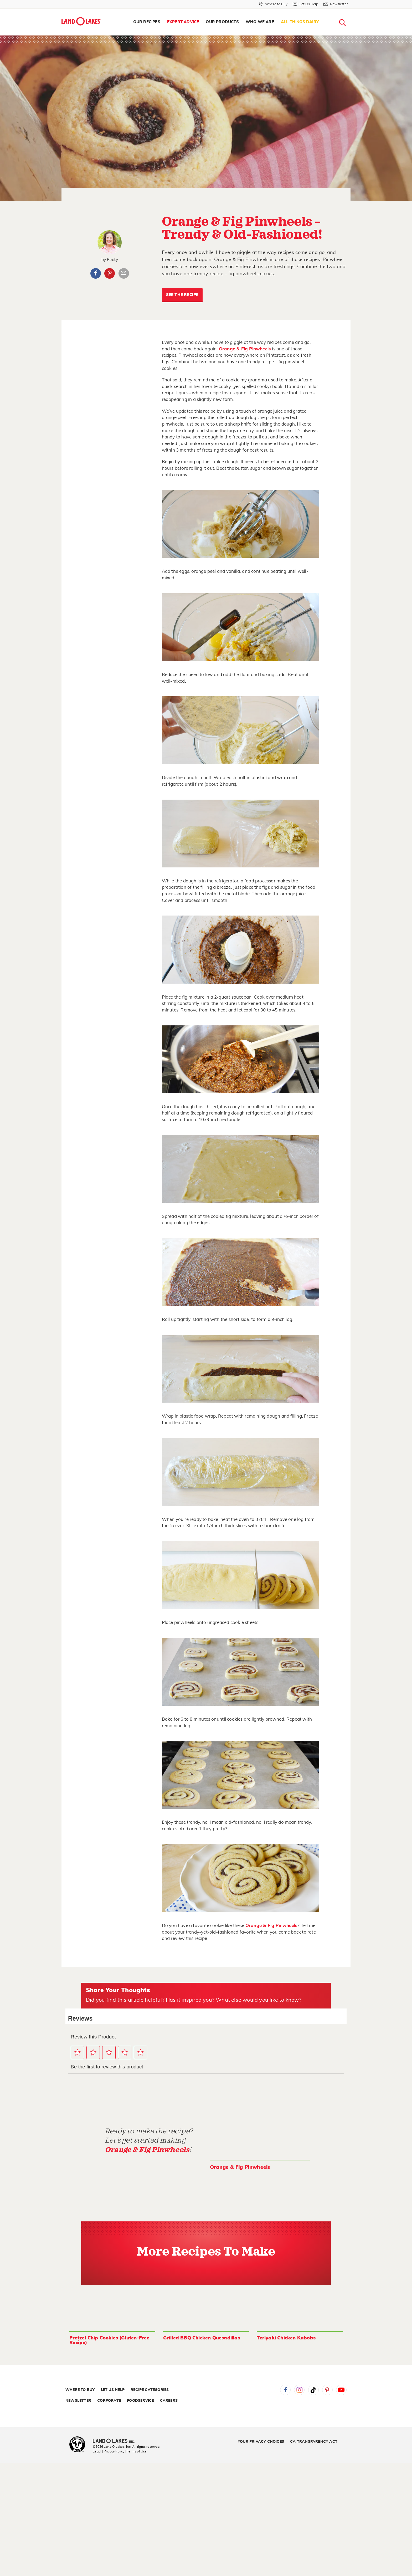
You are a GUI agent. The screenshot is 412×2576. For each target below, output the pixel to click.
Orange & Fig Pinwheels (245, 349)
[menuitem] (147, 22)
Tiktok (313, 2390)
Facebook (95, 273)
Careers (169, 2401)
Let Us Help (113, 2390)
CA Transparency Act (313, 2442)
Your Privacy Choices (261, 2442)
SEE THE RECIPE (182, 295)
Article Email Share (124, 273)
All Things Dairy (300, 22)
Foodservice (140, 2401)
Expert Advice (183, 22)
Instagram (299, 2390)
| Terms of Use (136, 2451)
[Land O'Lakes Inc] (116, 2441)
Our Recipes (146, 22)
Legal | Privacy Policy (108, 2451)
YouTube (341, 2390)
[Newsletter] (336, 4)
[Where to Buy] (273, 4)
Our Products (222, 22)
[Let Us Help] (305, 4)
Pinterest (109, 273)
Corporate (109, 2401)
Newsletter (78, 2401)
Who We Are (260, 22)
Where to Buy (80, 2390)
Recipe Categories (150, 2390)
